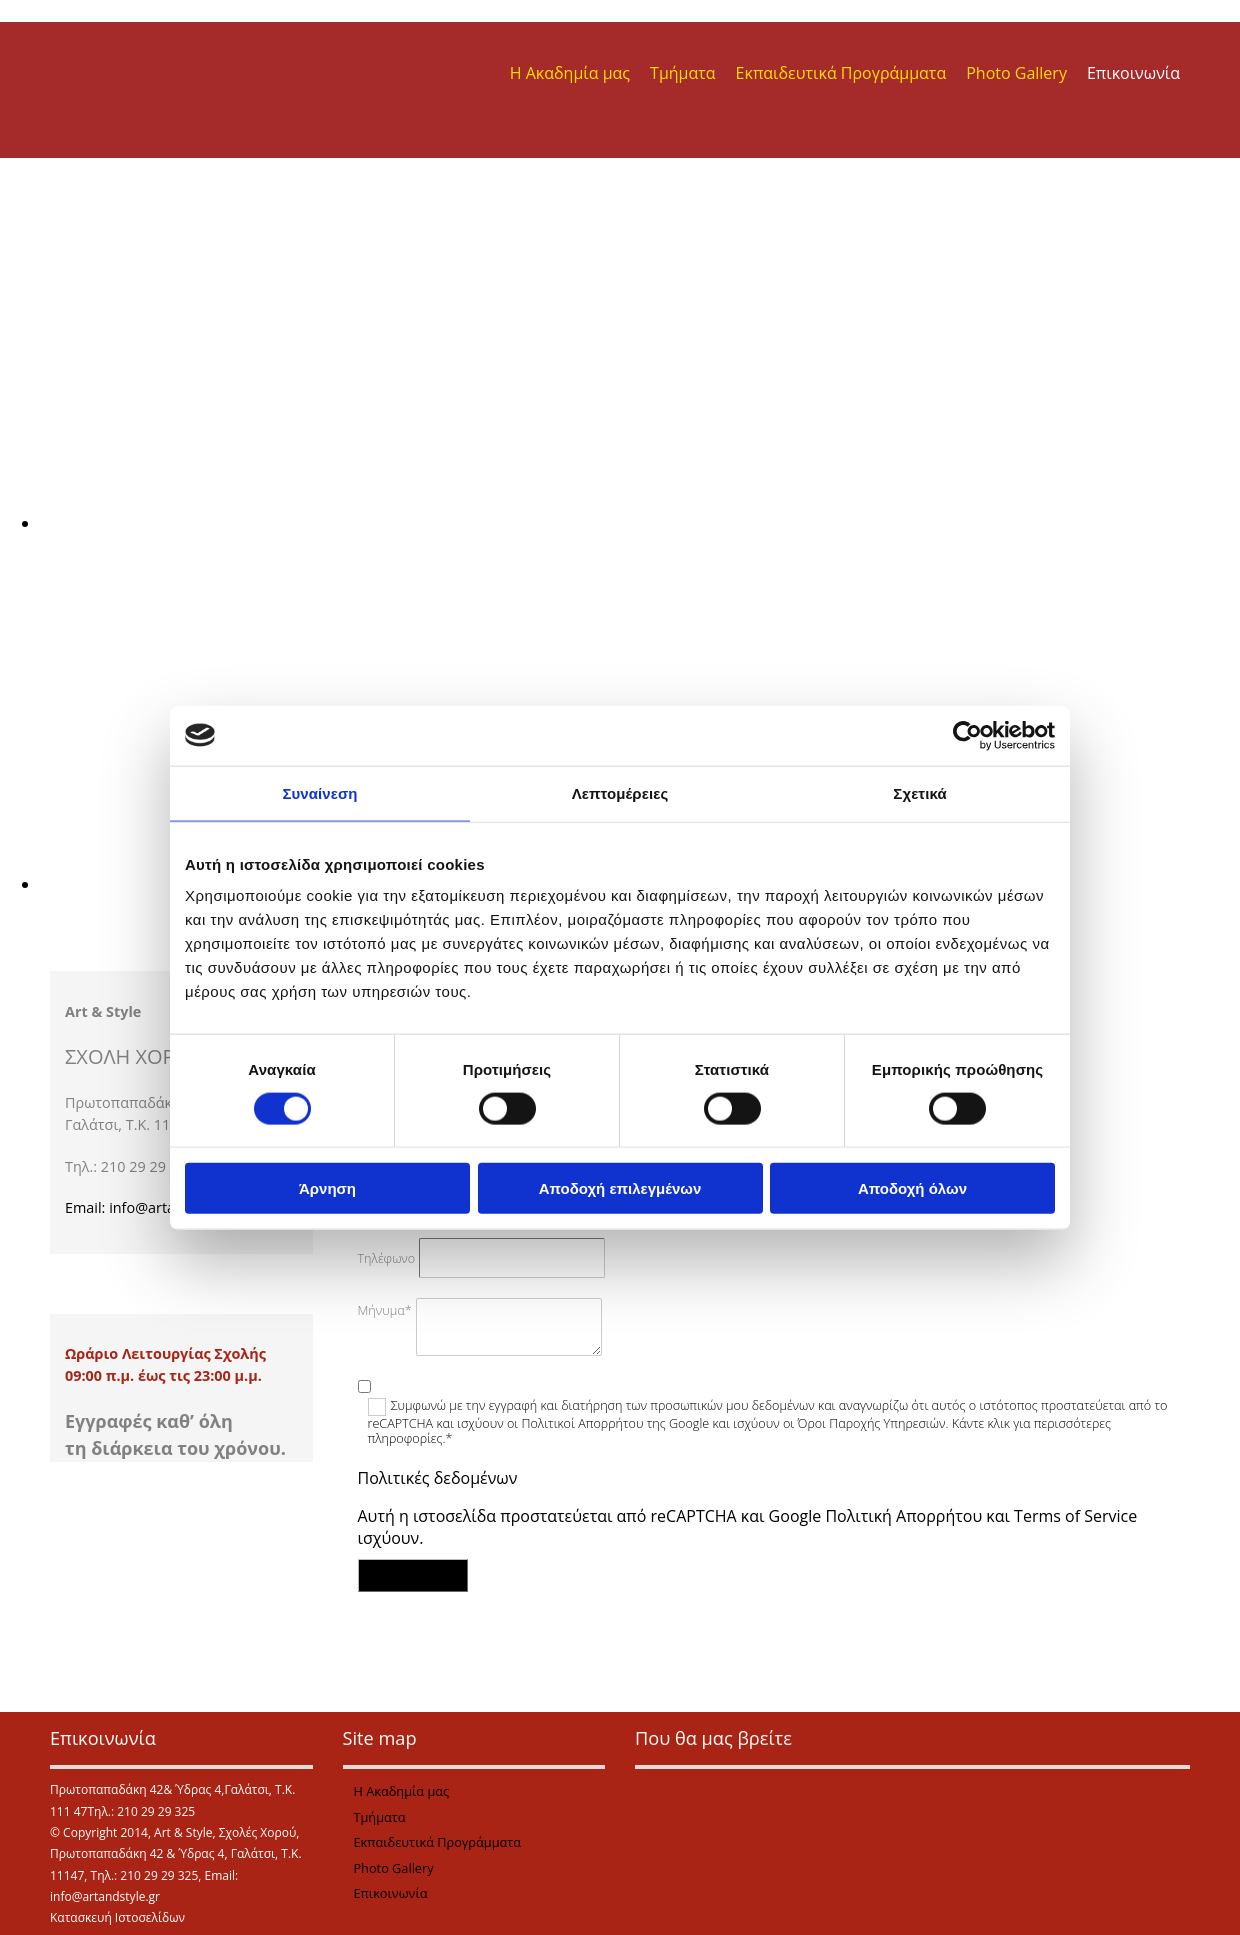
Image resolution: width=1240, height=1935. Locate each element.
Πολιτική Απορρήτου (903, 1516)
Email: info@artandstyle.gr (153, 1207)
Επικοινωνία (1133, 73)
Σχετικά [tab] (919, 792)
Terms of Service (1075, 1516)
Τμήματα (683, 73)
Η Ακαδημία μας (570, 73)
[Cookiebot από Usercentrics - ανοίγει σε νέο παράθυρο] (967, 735)
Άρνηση (327, 1188)
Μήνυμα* (385, 1310)
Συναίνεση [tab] (319, 792)
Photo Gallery (1016, 73)
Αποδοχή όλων (912, 1188)
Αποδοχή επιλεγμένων (620, 1188)
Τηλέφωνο (387, 1258)
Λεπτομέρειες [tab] (620, 792)
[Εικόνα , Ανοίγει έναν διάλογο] (640, 523)
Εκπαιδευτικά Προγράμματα (841, 73)
